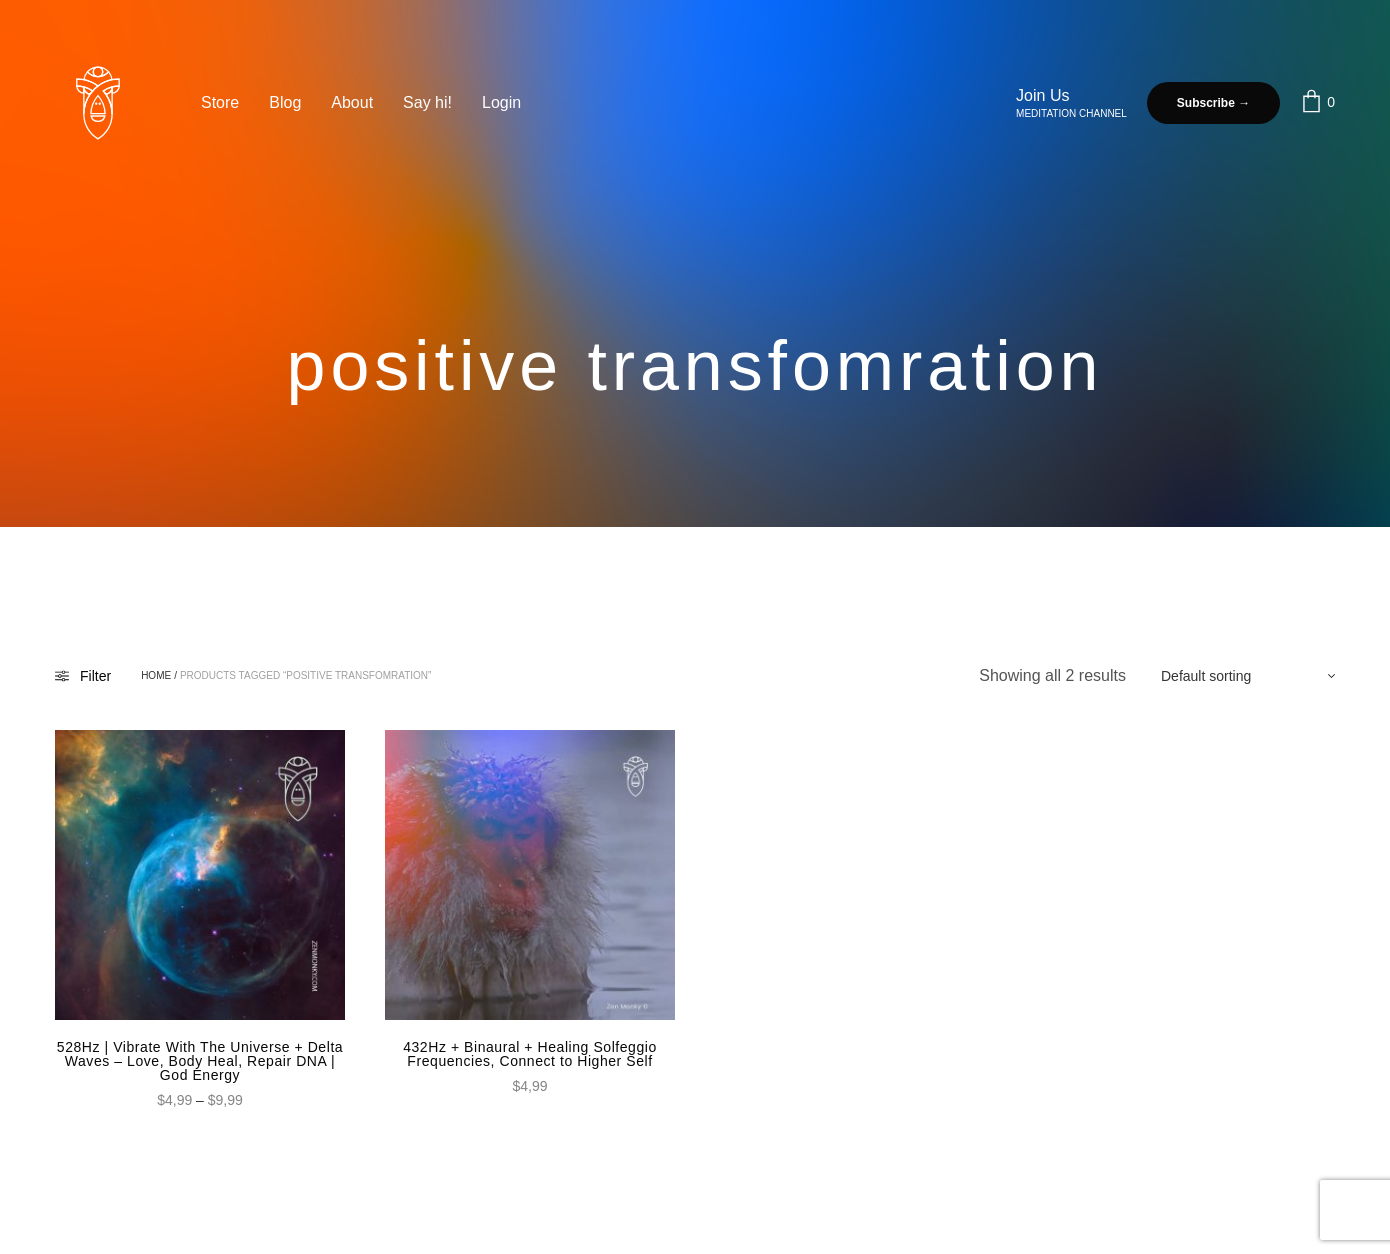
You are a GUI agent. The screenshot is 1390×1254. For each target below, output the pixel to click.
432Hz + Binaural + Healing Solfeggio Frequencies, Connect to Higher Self (530, 1054)
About (352, 102)
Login (501, 102)
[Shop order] (1238, 676)
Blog (285, 102)
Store (220, 102)
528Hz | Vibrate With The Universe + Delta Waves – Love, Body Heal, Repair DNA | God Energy (200, 1061)
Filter (83, 676)
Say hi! (427, 102)
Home (156, 676)
